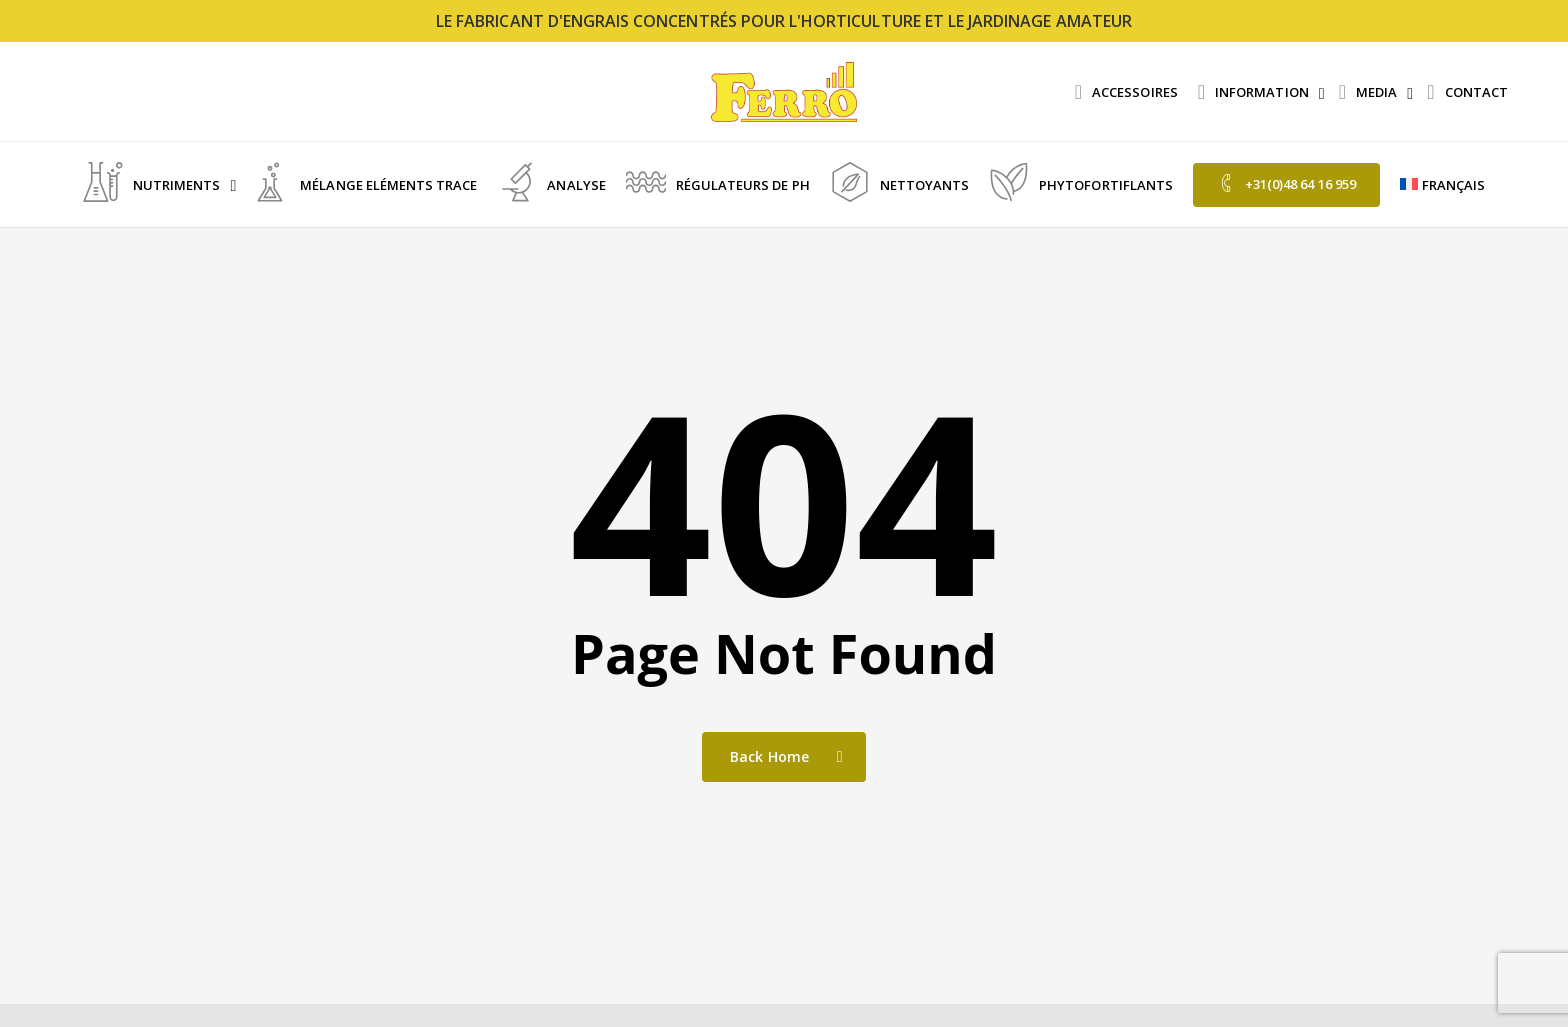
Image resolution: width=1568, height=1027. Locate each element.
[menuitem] (1442, 185)
